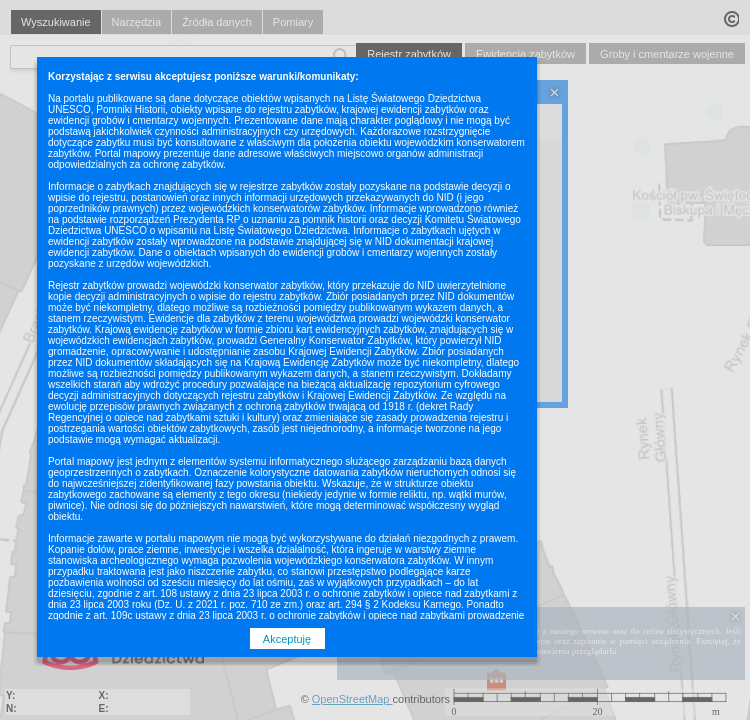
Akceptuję (287, 639)
